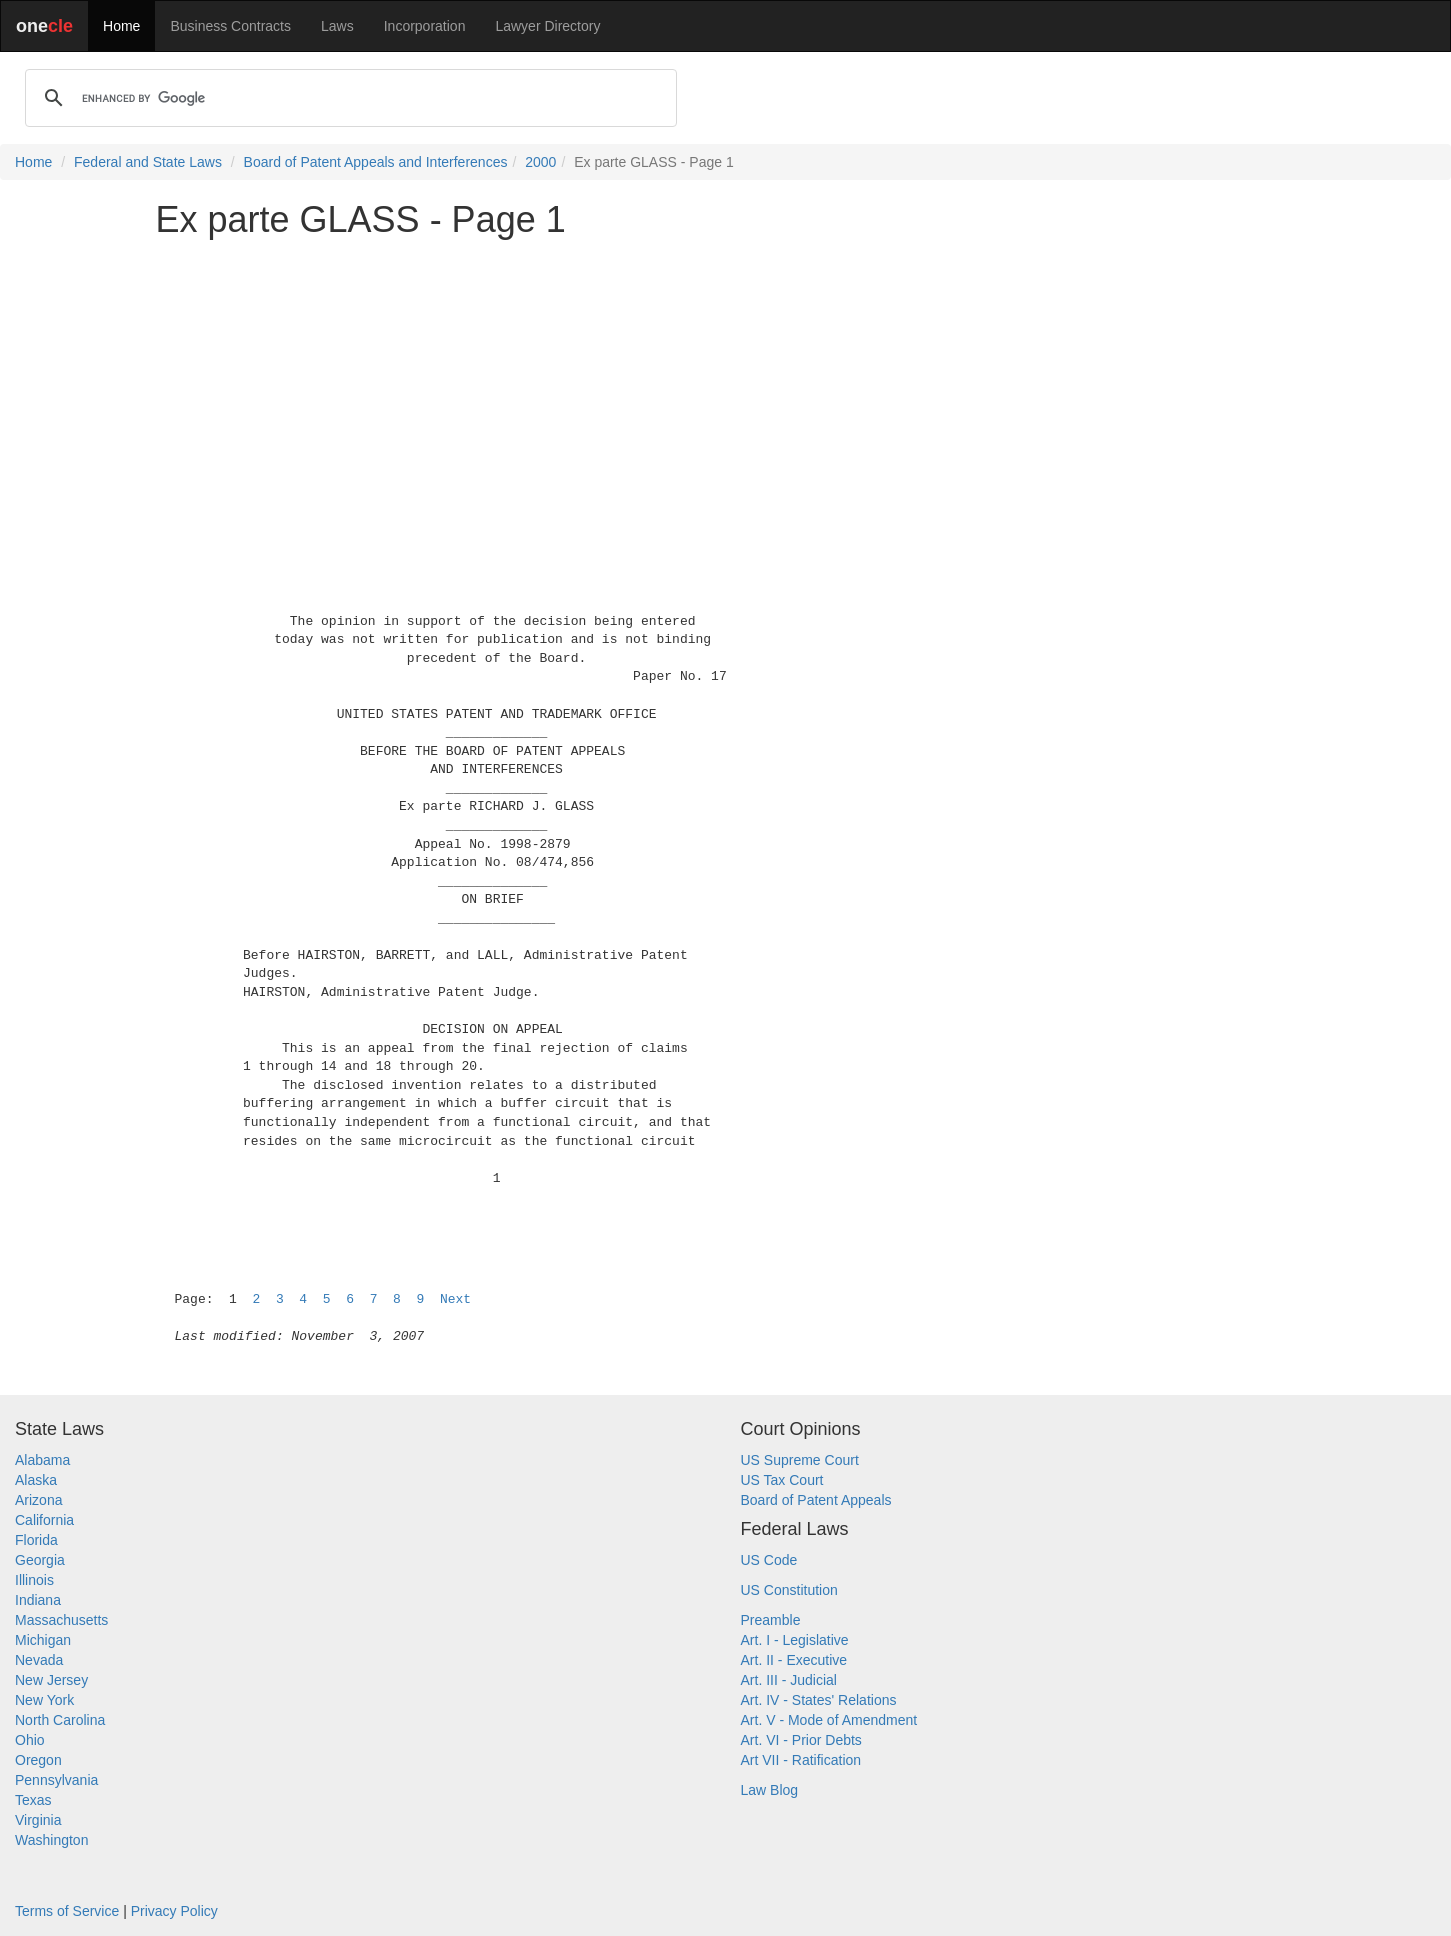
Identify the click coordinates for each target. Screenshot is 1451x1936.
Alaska (36, 1480)
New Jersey (51, 1680)
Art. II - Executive (794, 1660)
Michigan (43, 1640)
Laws (337, 26)
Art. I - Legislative (795, 1640)
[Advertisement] (726, 394)
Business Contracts (230, 26)
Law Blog (770, 1790)
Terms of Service (67, 1911)
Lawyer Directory (547, 26)
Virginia (38, 1820)
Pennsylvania (56, 1780)
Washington (51, 1840)
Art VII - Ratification (801, 1760)
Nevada (39, 1660)
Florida (36, 1540)
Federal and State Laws (148, 162)
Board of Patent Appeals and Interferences (376, 162)
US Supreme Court (800, 1460)
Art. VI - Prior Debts (801, 1740)
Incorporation (425, 26)
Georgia (40, 1560)
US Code (769, 1560)
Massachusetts (61, 1620)
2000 (540, 162)
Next (455, 1299)
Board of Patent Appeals (816, 1500)
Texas (33, 1800)
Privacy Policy (174, 1911)
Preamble (771, 1620)
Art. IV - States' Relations (819, 1700)
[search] (348, 98)
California (44, 1520)
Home (121, 26)
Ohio (30, 1740)
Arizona (38, 1500)
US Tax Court (782, 1480)
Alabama (42, 1460)
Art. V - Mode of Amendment (829, 1720)
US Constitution (789, 1590)
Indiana (38, 1600)
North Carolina (60, 1720)
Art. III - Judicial (789, 1680)
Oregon (38, 1760)
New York (44, 1700)
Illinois (34, 1580)
